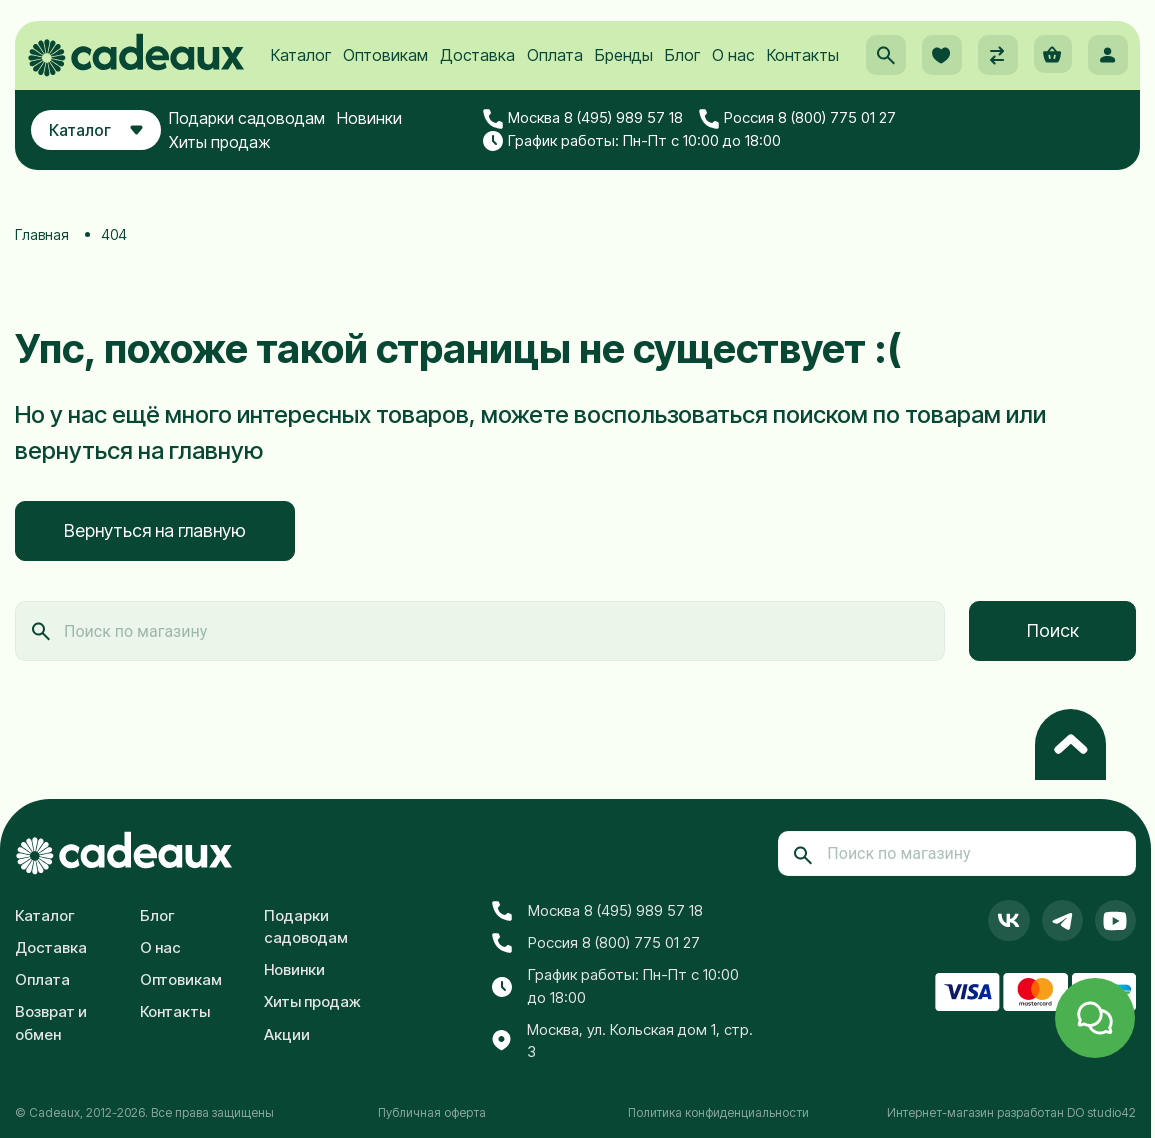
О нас (733, 71)
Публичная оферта (432, 1112)
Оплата (555, 71)
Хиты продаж (237, 161)
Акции (287, 1034)
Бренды (624, 71)
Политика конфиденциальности (718, 1112)
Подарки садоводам (264, 137)
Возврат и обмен (51, 1023)
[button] (880, 71)
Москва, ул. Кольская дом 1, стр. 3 (622, 1041)
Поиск (1053, 630)
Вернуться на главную (155, 530)
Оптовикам (385, 71)
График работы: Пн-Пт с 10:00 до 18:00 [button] (644, 160)
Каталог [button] (104, 149)
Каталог (301, 71)
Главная (42, 234)
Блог (682, 71)
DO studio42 (1101, 1112)
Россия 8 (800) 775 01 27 (808, 138)
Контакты (803, 71)
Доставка (477, 71)
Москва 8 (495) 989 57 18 (595, 138)
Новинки (386, 137)
